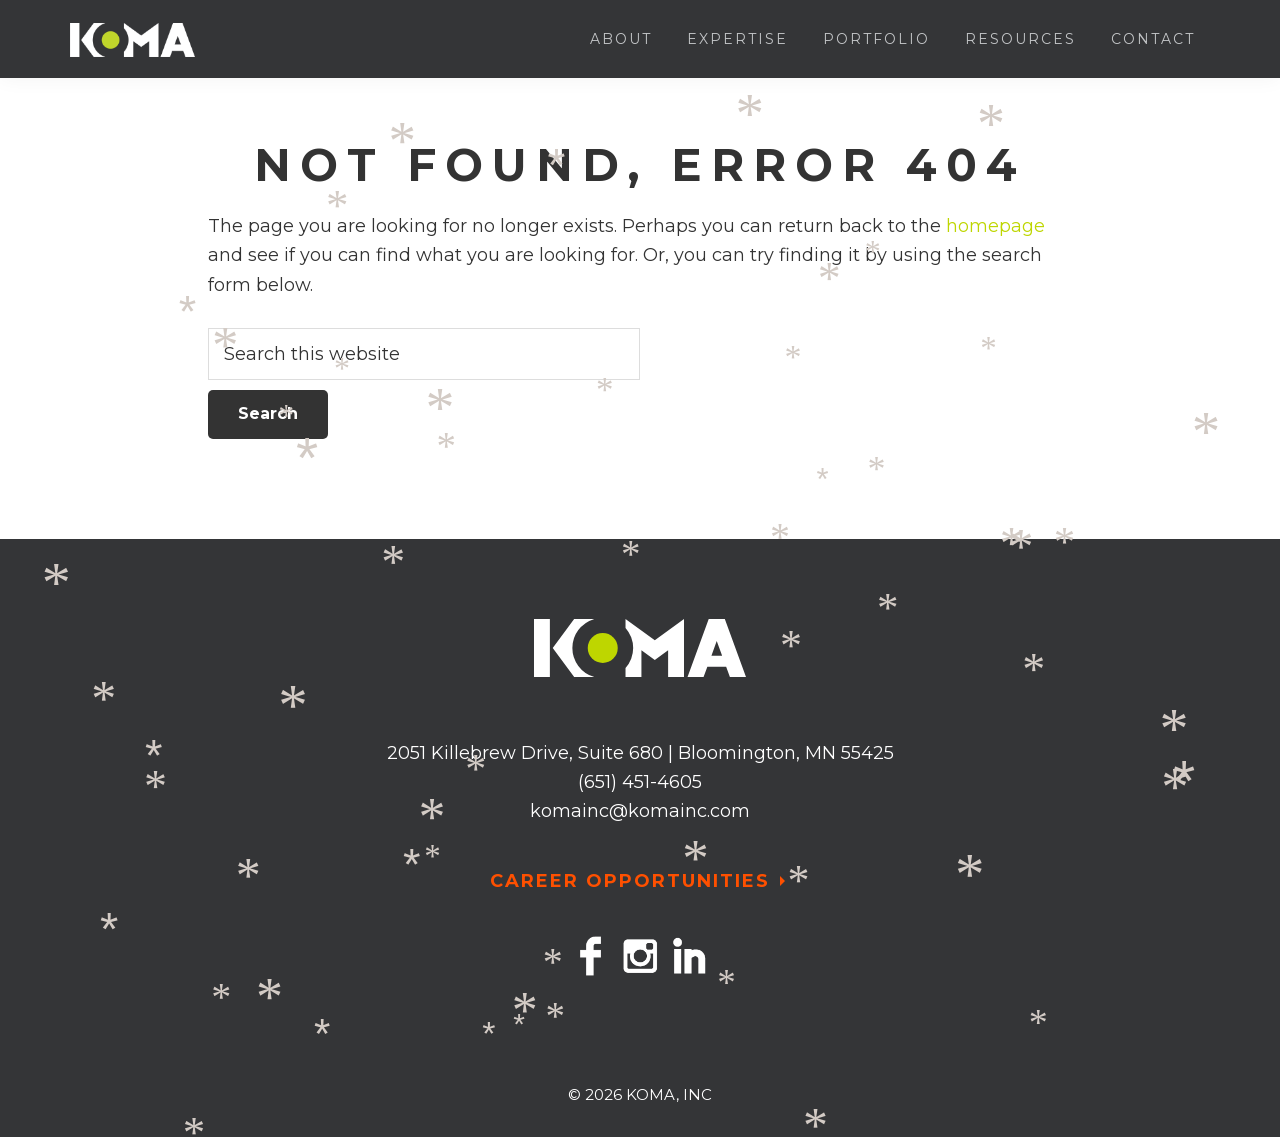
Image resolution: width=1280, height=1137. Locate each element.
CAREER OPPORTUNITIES (630, 881)
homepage (995, 226)
